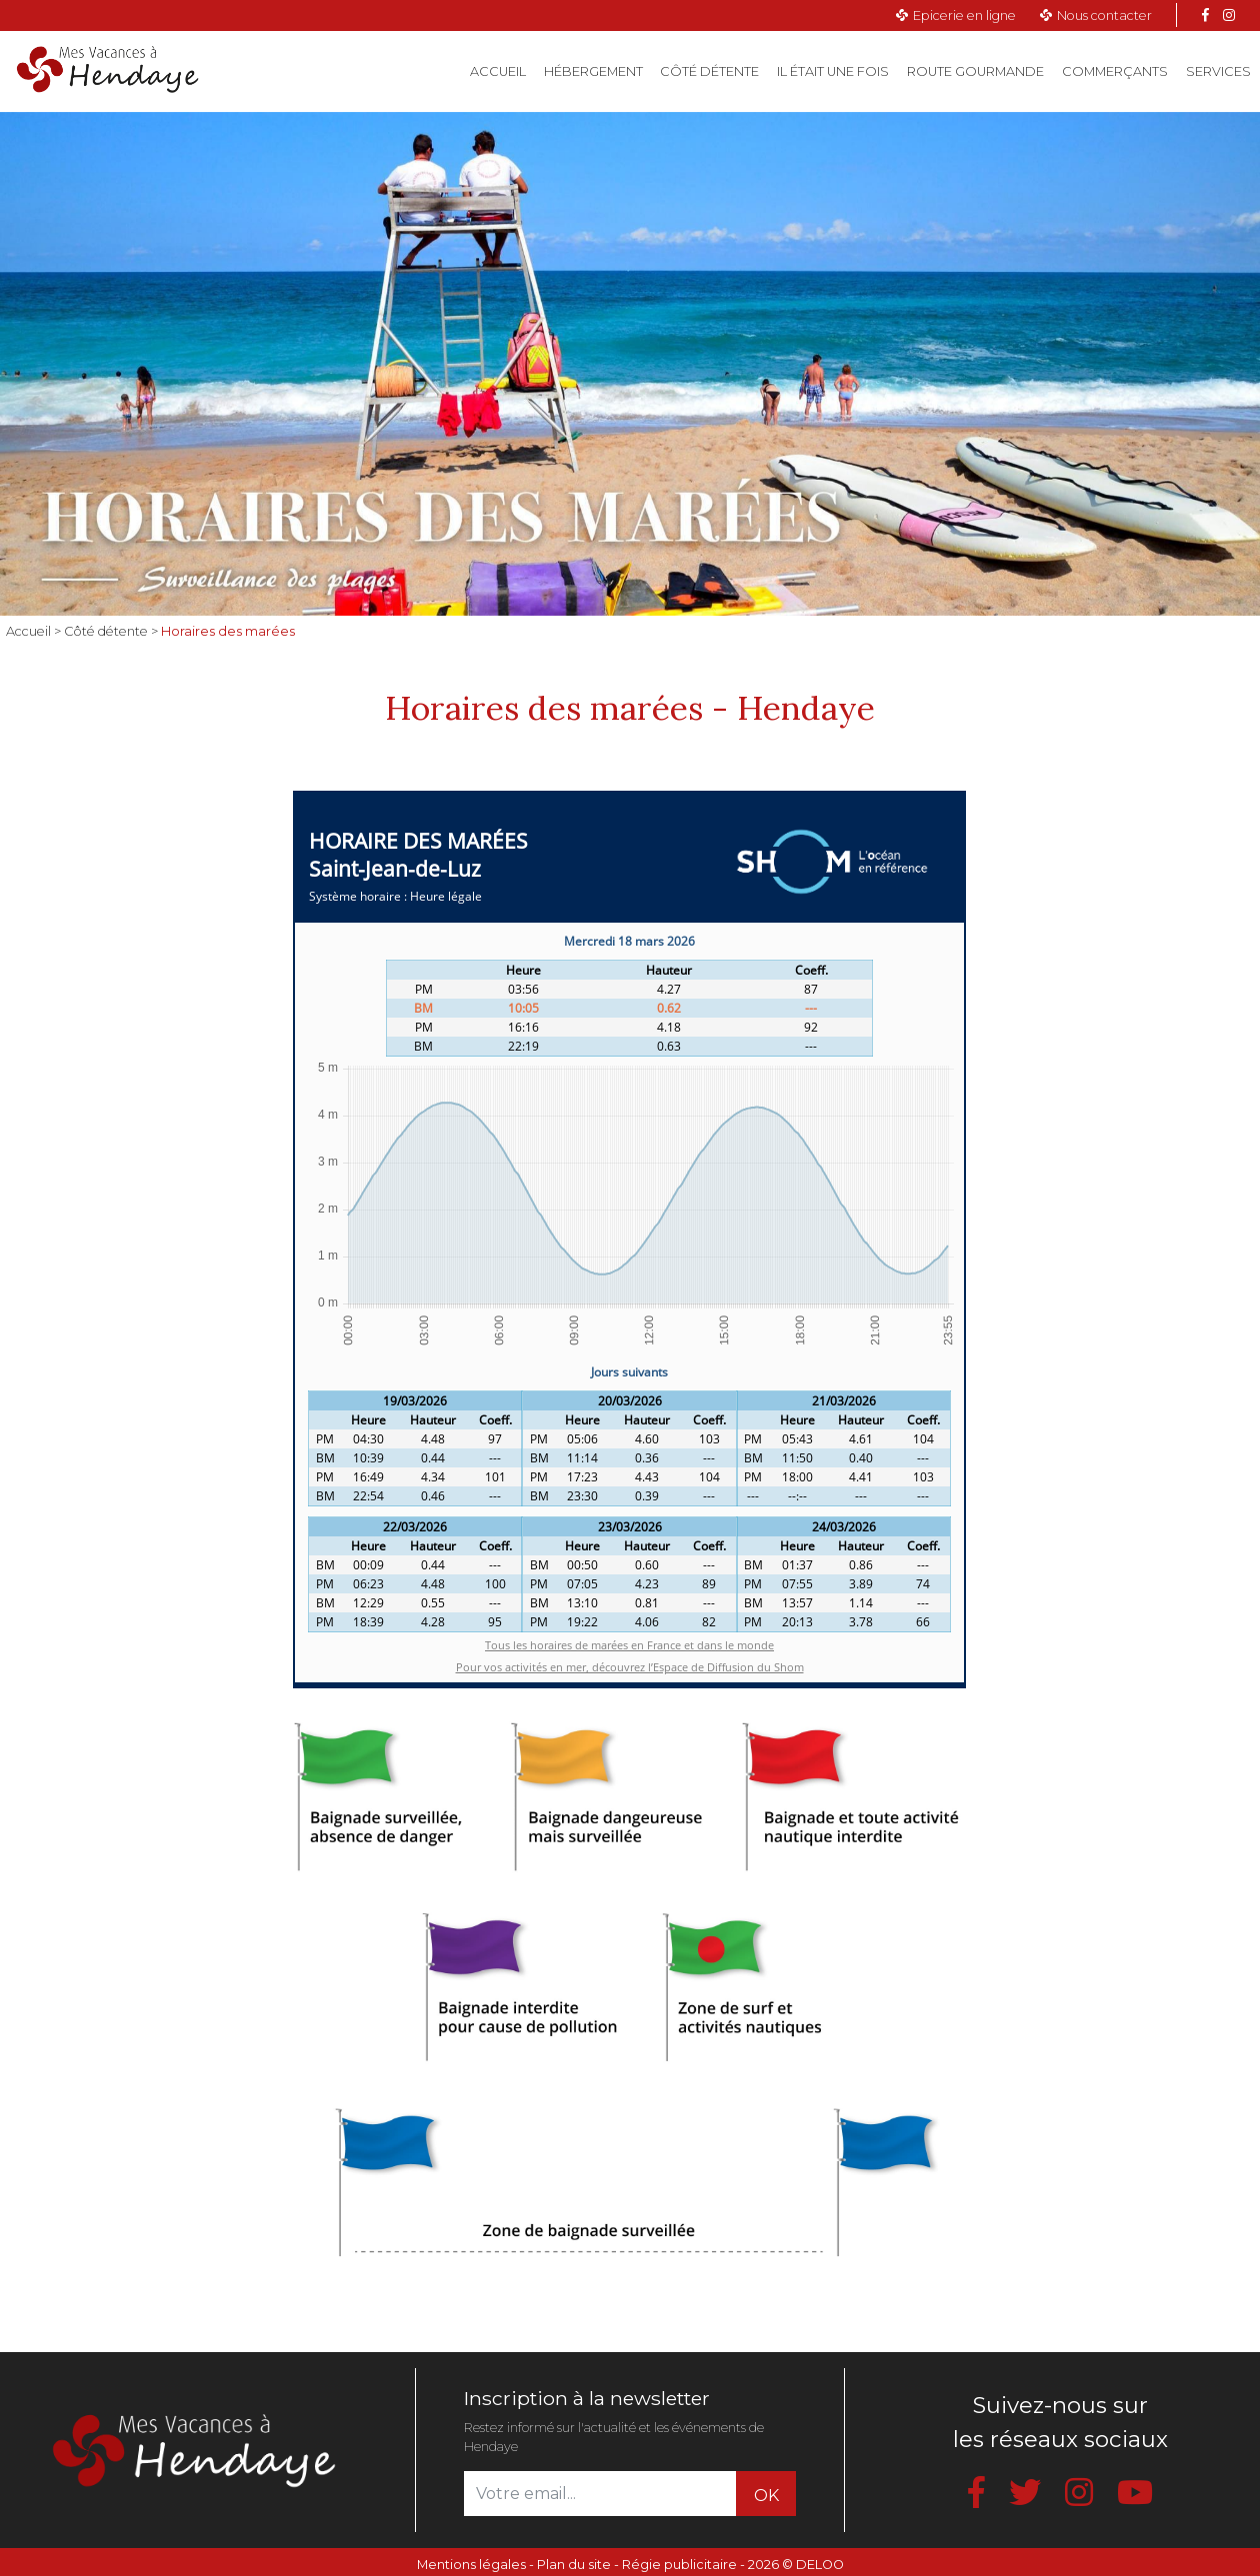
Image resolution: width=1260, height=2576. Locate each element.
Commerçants (1115, 71)
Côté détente (709, 71)
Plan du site (574, 2564)
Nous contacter (1104, 15)
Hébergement (593, 71)
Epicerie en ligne (964, 15)
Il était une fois (833, 71)
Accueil (502, 70)
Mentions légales (471, 2564)
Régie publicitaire (679, 2564)
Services (1218, 71)
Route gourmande (975, 71)
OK (766, 2495)
